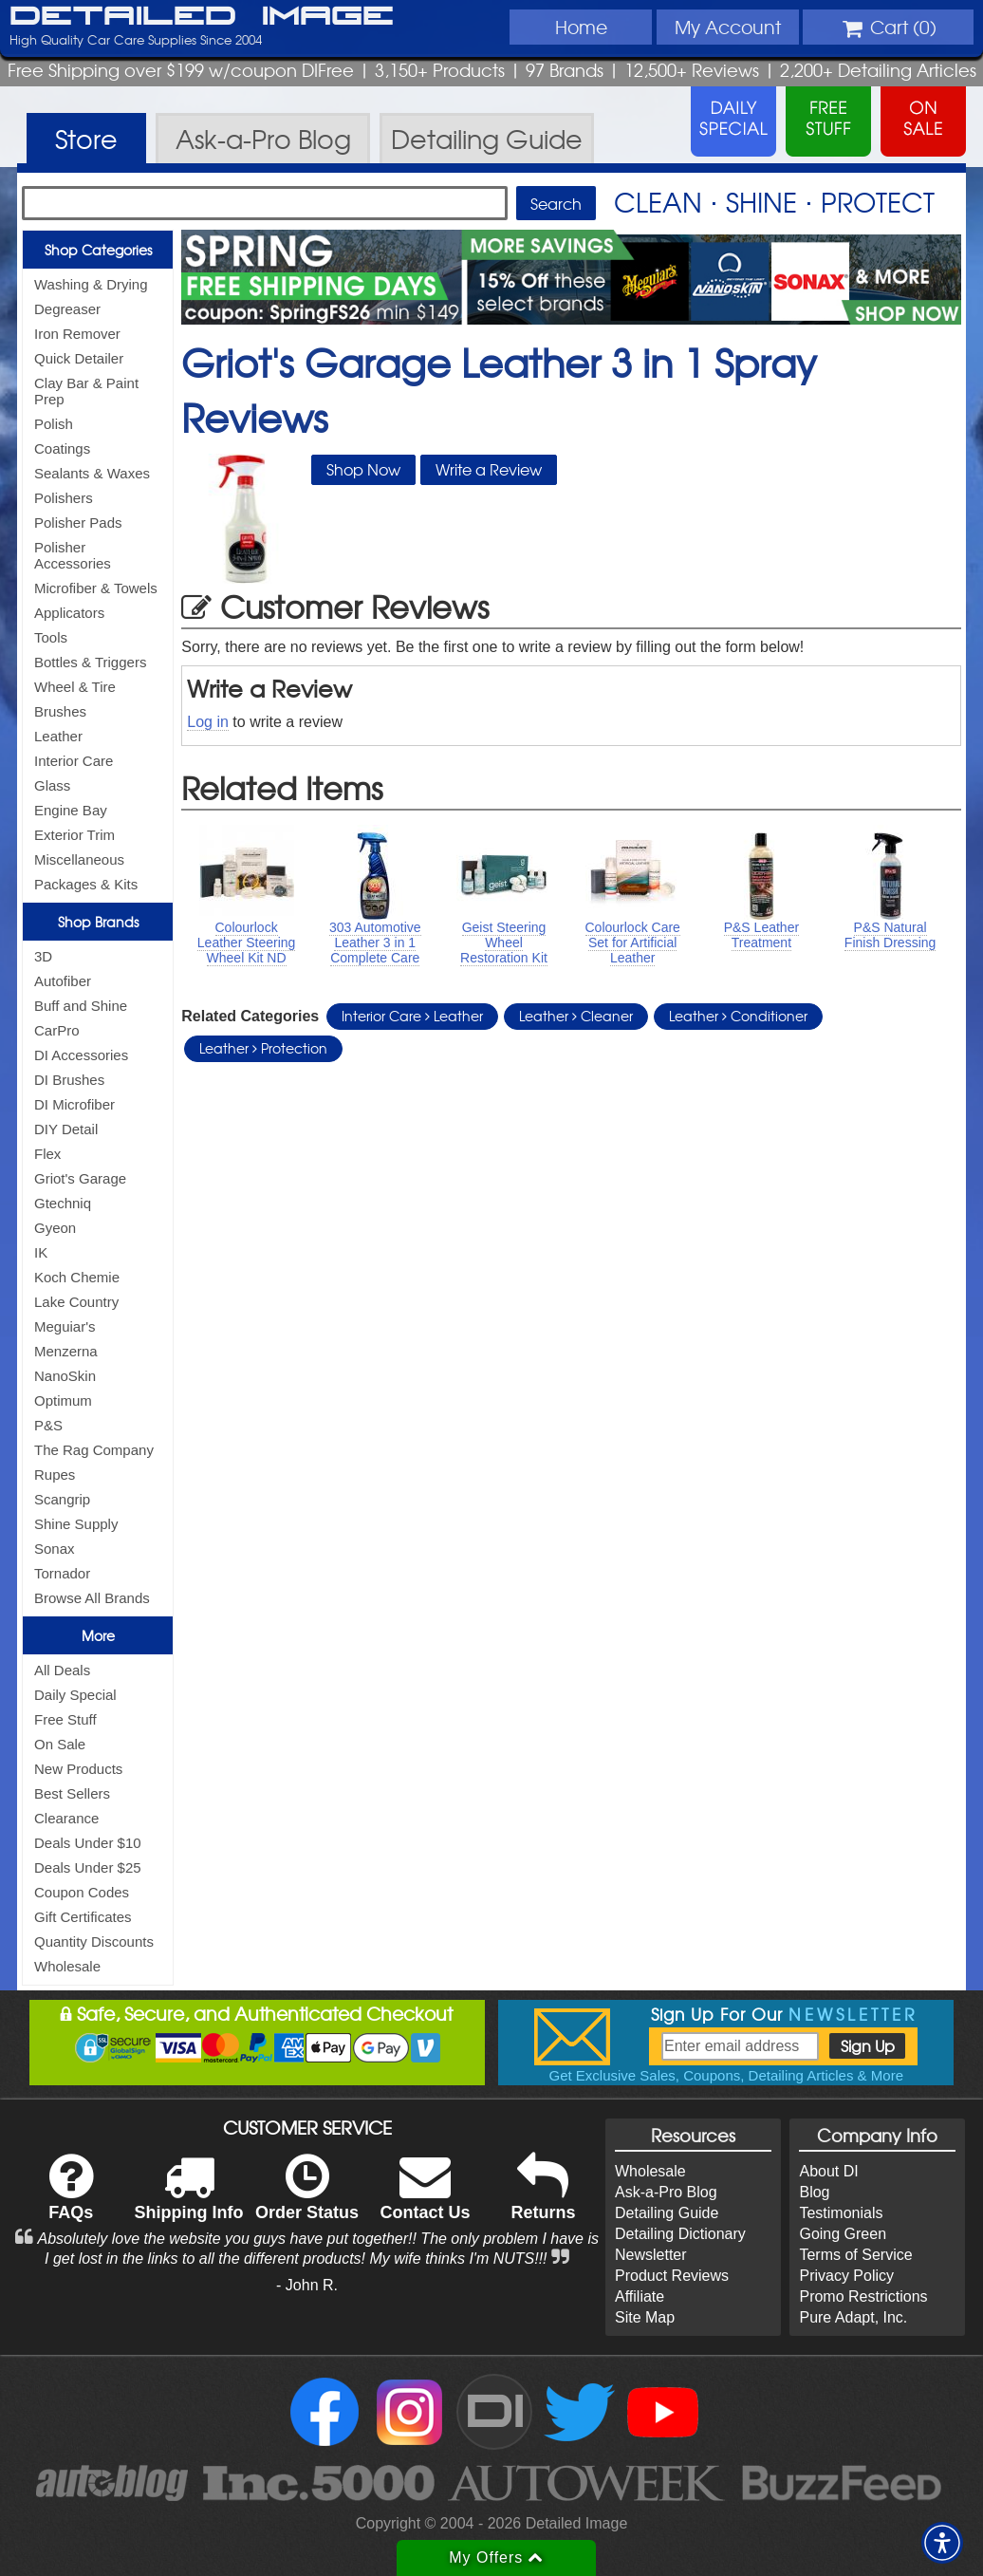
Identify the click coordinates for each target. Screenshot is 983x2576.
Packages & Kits (86, 884)
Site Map (645, 2317)
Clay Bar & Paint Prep (86, 391)
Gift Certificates (83, 1917)
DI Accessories (81, 1055)
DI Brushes (69, 1080)
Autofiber (62, 981)
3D (43, 956)
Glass (52, 785)
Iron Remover (77, 334)
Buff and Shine (80, 1006)
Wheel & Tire (75, 687)
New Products (78, 1769)
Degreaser (67, 309)
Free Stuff (65, 1719)
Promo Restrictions (863, 2296)
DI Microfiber (74, 1104)
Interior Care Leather (412, 1015)
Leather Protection (263, 1047)
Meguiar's (65, 1326)
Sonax (54, 1548)
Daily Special (75, 1695)
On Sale (59, 1744)
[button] (942, 2543)
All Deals (62, 1670)
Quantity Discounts (94, 1941)
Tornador (62, 1573)
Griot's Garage (80, 1178)
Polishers (63, 498)
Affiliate (639, 2296)
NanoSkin (65, 1376)
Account (728, 26)
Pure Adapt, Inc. (853, 2317)
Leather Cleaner (576, 1015)
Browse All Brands (92, 1598)
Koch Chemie (77, 1277)
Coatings (62, 448)
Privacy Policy (846, 2276)
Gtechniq (62, 1203)
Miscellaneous (79, 859)
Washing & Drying (91, 284)
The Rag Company (94, 1450)
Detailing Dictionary (680, 2234)
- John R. (307, 2285)
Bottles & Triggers (90, 662)
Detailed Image (201, 17)
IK (40, 1252)
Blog (814, 2192)
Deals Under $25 (87, 1867)
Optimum (63, 1400)
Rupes (54, 1474)
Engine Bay (70, 810)
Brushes (60, 711)
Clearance (66, 1818)
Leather (58, 736)
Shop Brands (98, 921)
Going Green (842, 2234)
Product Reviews (672, 2276)
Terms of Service (855, 2255)
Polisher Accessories (72, 555)
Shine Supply (76, 1524)
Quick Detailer (78, 358)
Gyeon (55, 1228)
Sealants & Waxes (92, 473)
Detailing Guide (666, 2213)
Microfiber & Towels (96, 588)
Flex (47, 1154)
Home (581, 26)
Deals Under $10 (87, 1843)
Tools (50, 637)
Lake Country (76, 1302)
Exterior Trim (74, 835)
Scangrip (62, 1499)
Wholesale (67, 1966)
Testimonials (840, 2213)
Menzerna (66, 1351)
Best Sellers (72, 1793)
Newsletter (651, 2255)
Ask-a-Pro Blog (666, 2192)
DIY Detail (66, 1129)
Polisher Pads (78, 522)
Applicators (69, 613)
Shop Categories (98, 249)
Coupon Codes (81, 1892)
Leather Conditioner (738, 1015)
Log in (208, 722)
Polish (53, 424)
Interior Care (73, 761)
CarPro (57, 1030)
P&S (48, 1425)
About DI (828, 2171)
